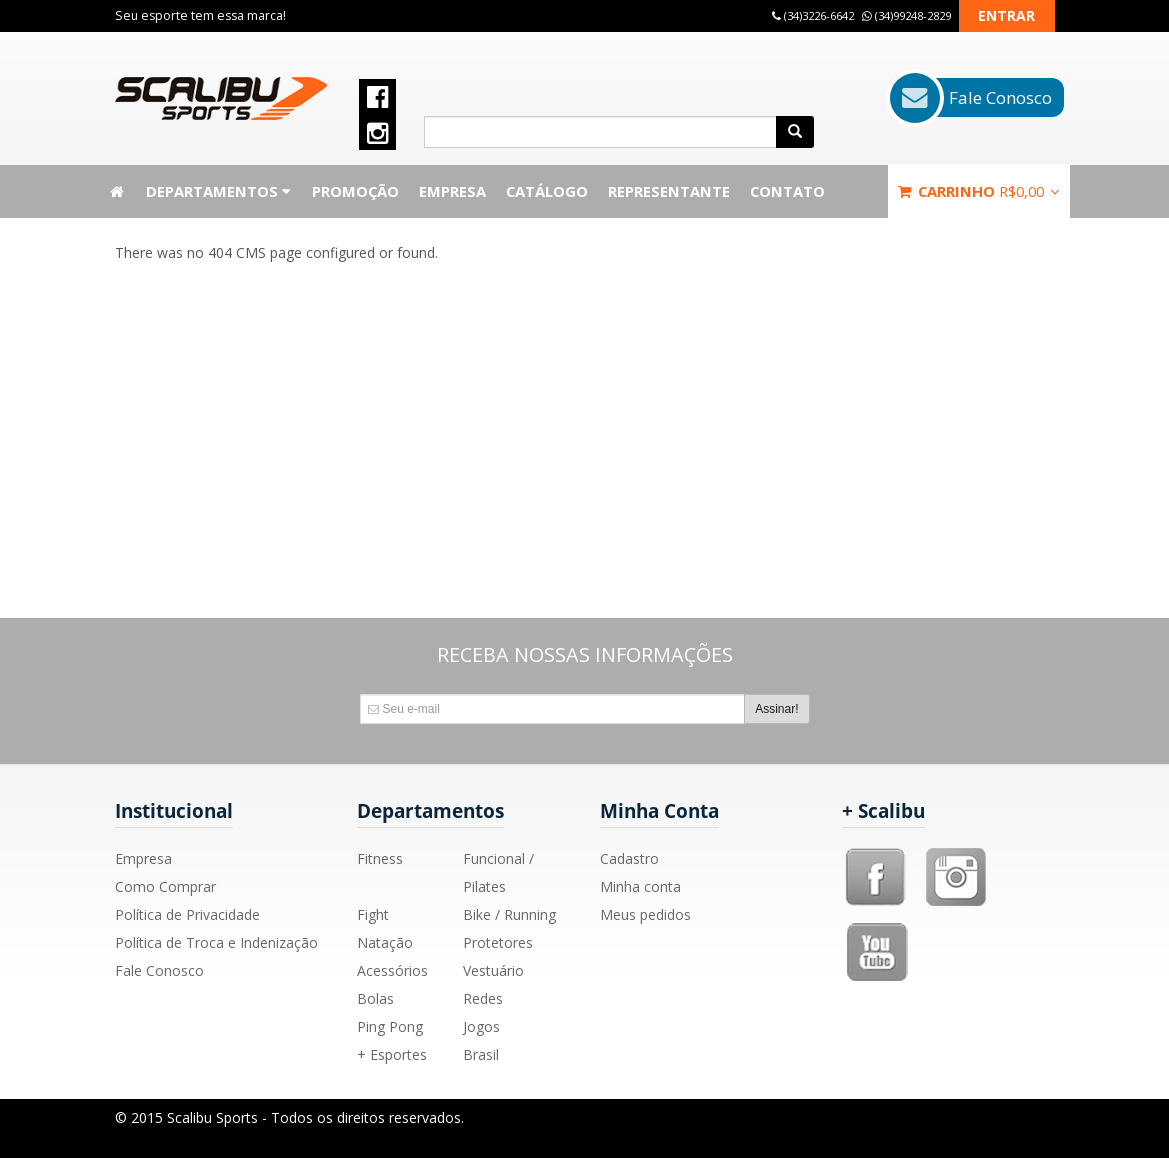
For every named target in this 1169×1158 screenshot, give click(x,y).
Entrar (1006, 15)
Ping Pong (390, 1026)
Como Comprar (165, 886)
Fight (373, 914)
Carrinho (979, 191)
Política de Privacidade (187, 914)
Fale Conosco (159, 970)
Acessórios (392, 970)
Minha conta (640, 886)
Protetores (498, 942)
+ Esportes (392, 1054)
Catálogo (547, 191)
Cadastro (629, 858)
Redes (483, 998)
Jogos (481, 1026)
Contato (787, 191)
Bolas (375, 998)
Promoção (355, 191)
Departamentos (219, 191)
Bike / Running (509, 914)
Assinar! (776, 709)
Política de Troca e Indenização (216, 942)
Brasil (481, 1054)
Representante (669, 191)
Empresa (452, 191)
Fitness (380, 858)
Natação (385, 942)
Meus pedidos (645, 914)
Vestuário (493, 970)
